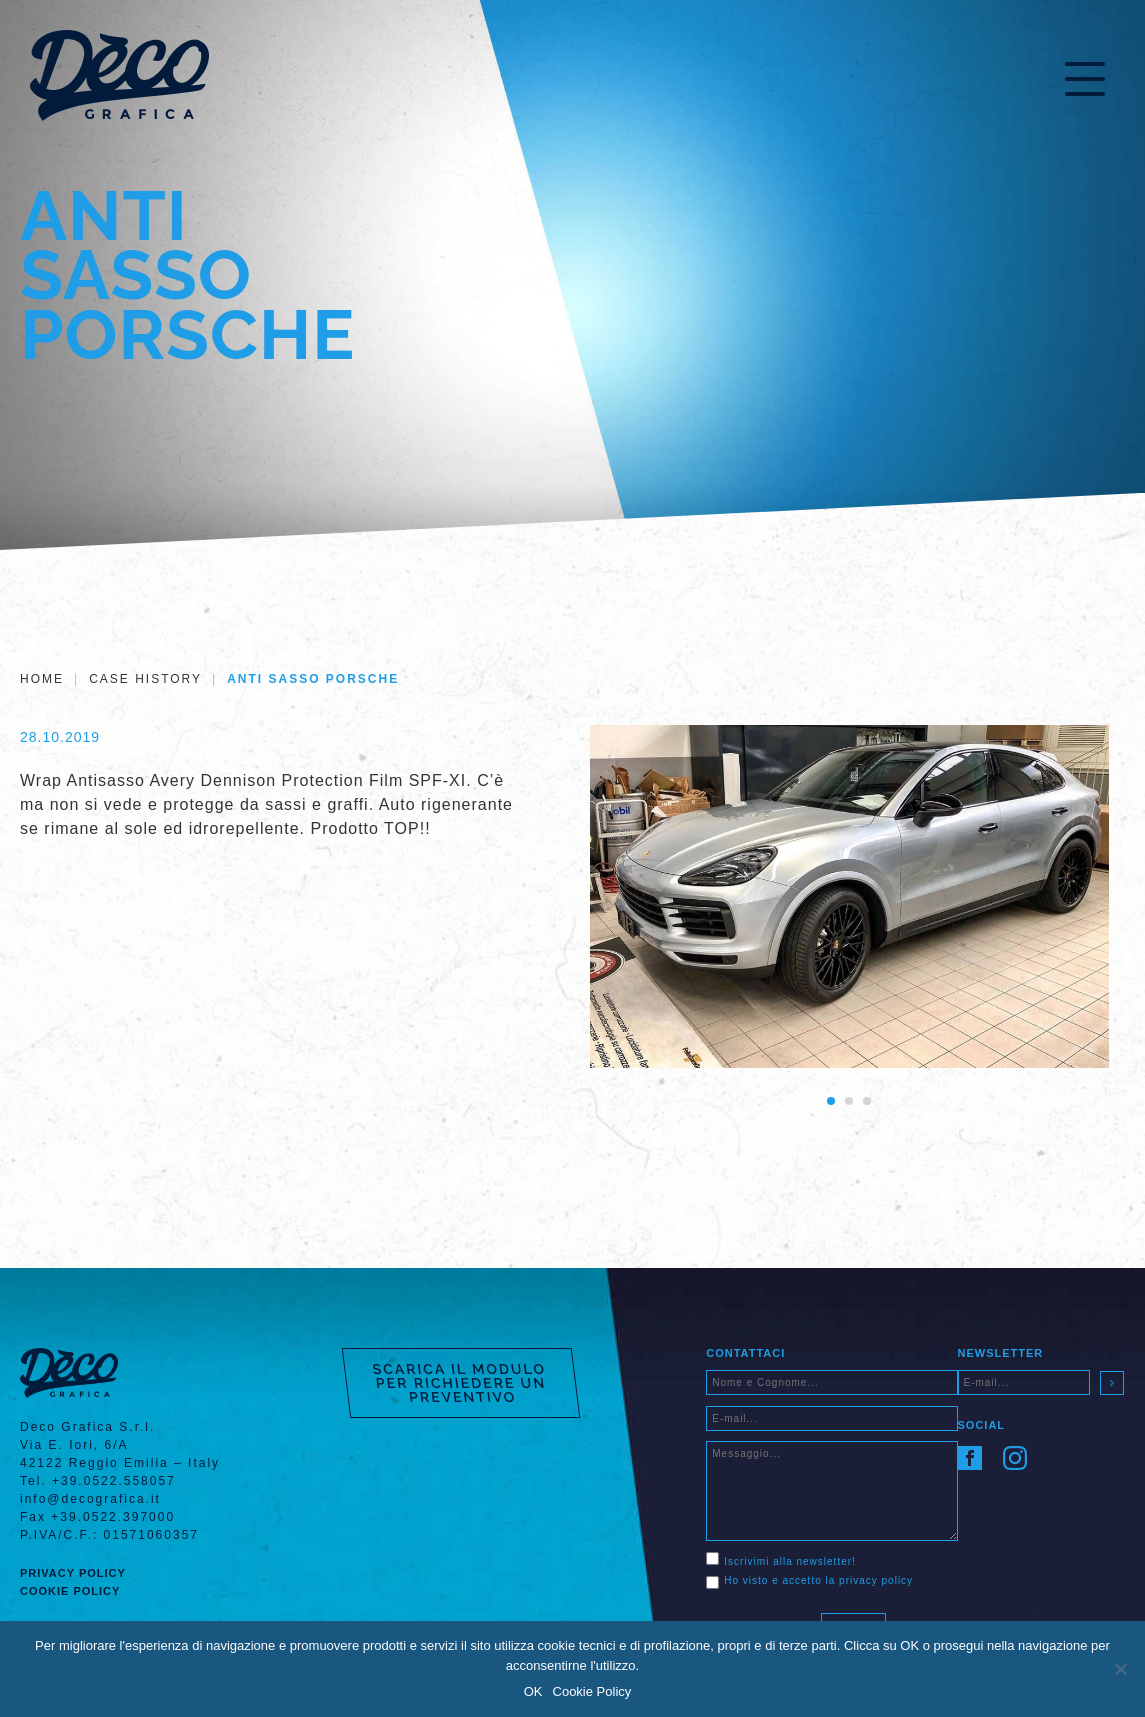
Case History (145, 679)
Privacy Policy (73, 1573)
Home (42, 679)
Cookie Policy (70, 1591)
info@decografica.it (90, 1499)
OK (533, 1691)
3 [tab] (867, 1101)
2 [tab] (849, 1101)
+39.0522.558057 (114, 1481)
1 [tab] (831, 1101)
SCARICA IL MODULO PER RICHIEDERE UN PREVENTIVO (459, 1383)
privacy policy (876, 1580)
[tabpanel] (849, 897)
